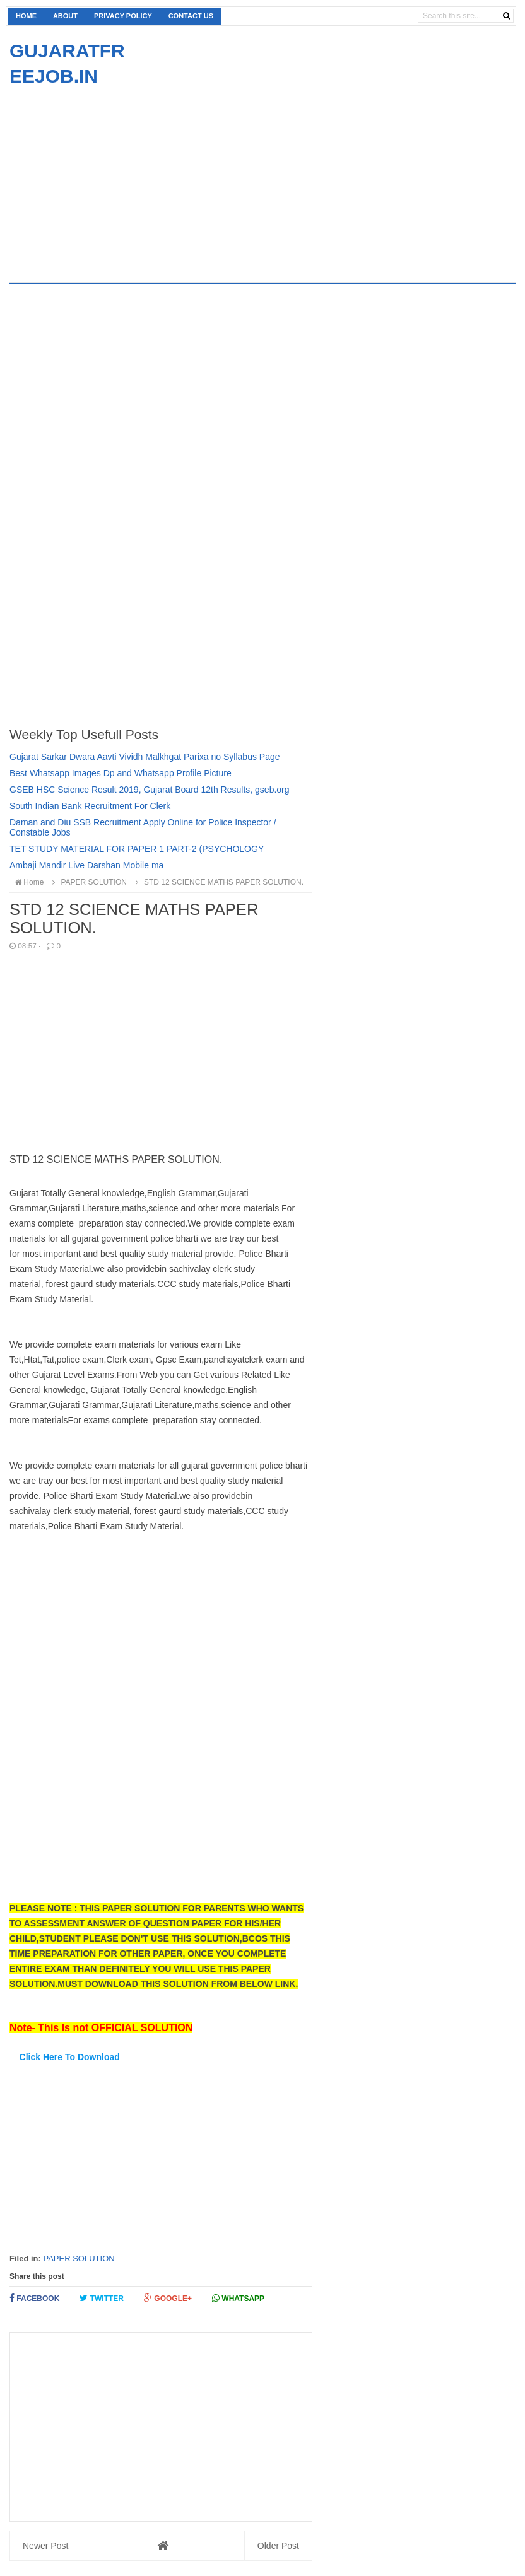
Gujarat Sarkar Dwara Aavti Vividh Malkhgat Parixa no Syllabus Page (144, 757)
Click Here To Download (70, 2057)
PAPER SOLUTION (78, 2258)
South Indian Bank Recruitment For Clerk (89, 806)
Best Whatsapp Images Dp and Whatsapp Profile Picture (120, 773)
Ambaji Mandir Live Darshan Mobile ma (86, 865)
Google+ (168, 2298)
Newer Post (45, 2546)
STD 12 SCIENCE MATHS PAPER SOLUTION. (218, 882)
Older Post (278, 2546)
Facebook (34, 2298)
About (65, 16)
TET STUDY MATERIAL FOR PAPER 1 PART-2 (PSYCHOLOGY (136, 849)
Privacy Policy (123, 16)
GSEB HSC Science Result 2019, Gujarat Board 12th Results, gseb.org (149, 789)
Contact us (190, 16)
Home (26, 16)
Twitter (102, 2298)
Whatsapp (238, 2298)
